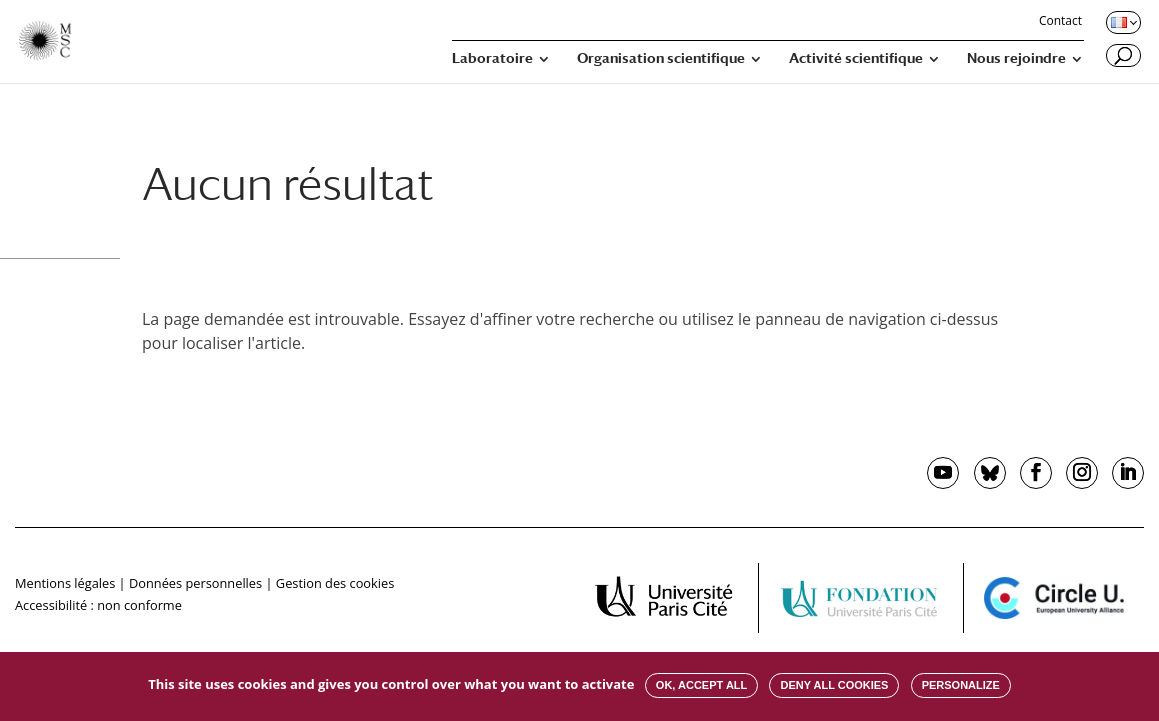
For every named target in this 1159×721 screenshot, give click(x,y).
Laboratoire (492, 58)
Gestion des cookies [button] (335, 583)
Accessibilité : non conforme (98, 605)
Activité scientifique (856, 58)
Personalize (961, 685)
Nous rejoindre (1016, 58)
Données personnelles (195, 583)
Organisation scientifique (661, 58)
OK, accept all (701, 685)
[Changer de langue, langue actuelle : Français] (1122, 22)
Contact (1060, 22)
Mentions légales (65, 583)
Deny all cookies (834, 685)
